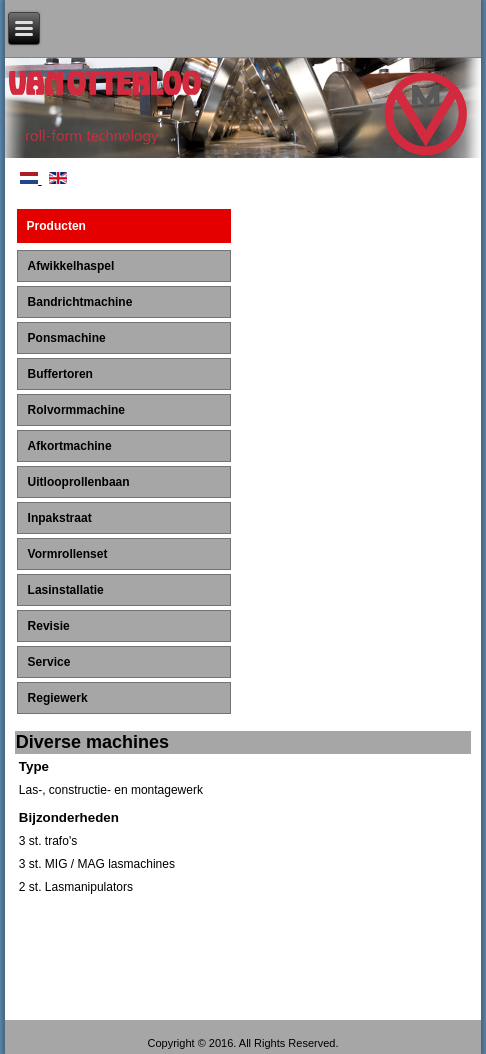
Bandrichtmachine (80, 302)
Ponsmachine (67, 338)
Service (49, 662)
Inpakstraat (60, 518)
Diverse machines (92, 742)
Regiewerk (58, 698)
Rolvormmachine (76, 410)
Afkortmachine (70, 446)
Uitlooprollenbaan (79, 482)
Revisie (49, 626)
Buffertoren (60, 374)
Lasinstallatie (66, 590)
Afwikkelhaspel (71, 266)
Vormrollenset (68, 554)
